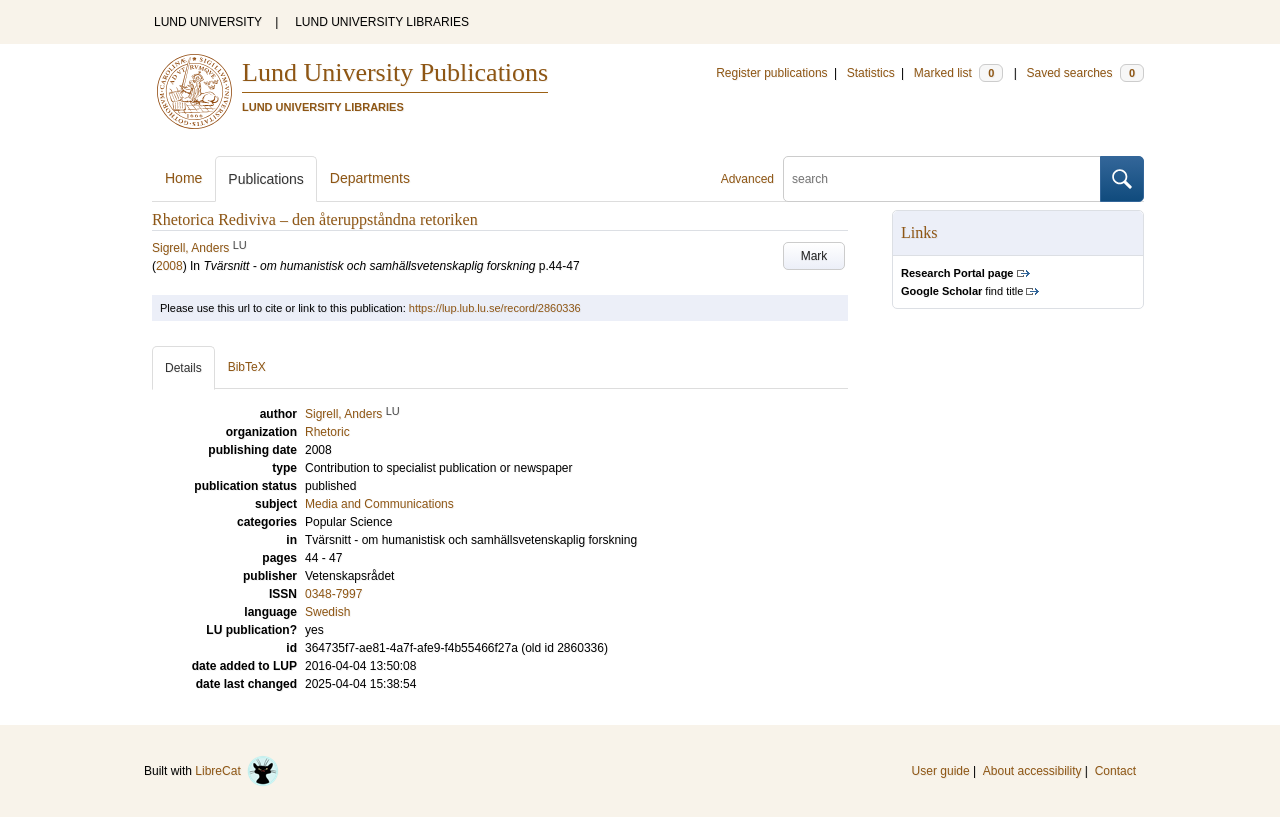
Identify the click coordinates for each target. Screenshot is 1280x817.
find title (962, 291)
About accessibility (1032, 771)
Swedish (327, 612)
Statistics (871, 73)
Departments (370, 178)
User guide (941, 771)
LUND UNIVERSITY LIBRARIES (382, 22)
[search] (942, 179)
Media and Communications (379, 504)
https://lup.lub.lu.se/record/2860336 (495, 308)
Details (183, 368)
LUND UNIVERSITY (208, 22)
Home (183, 178)
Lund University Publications (395, 72)
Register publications (771, 73)
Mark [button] (814, 256)
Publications (266, 179)
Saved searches (1085, 73)
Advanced (747, 179)
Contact (1115, 771)
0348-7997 (333, 594)
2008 (169, 266)
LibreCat (237, 771)
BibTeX (247, 367)
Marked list (958, 73)
